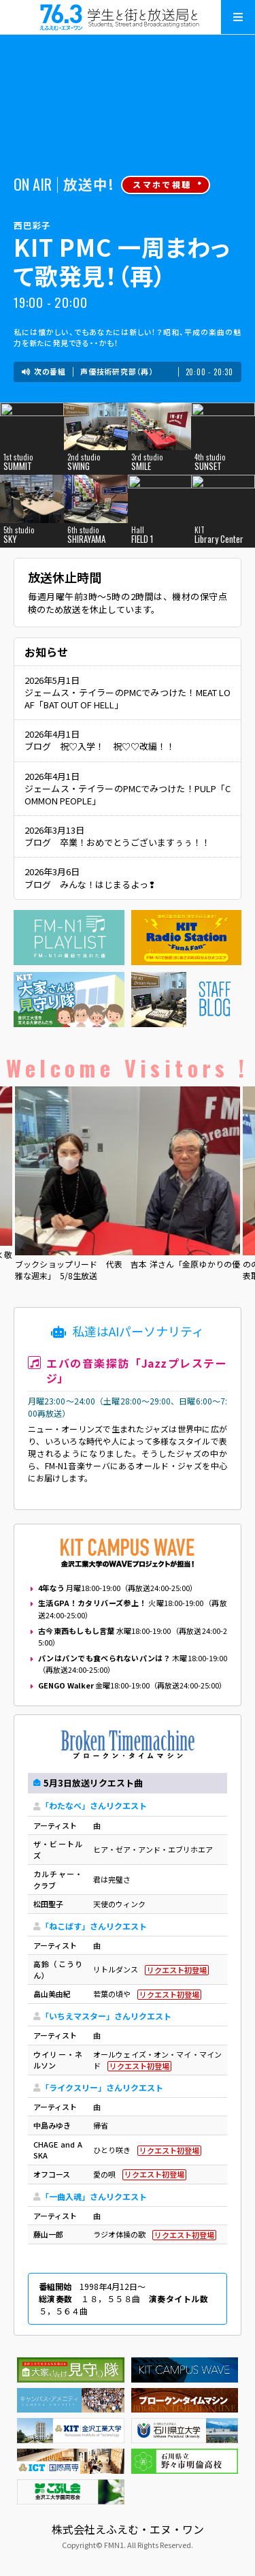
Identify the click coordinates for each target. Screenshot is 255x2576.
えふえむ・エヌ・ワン (128, 17)
